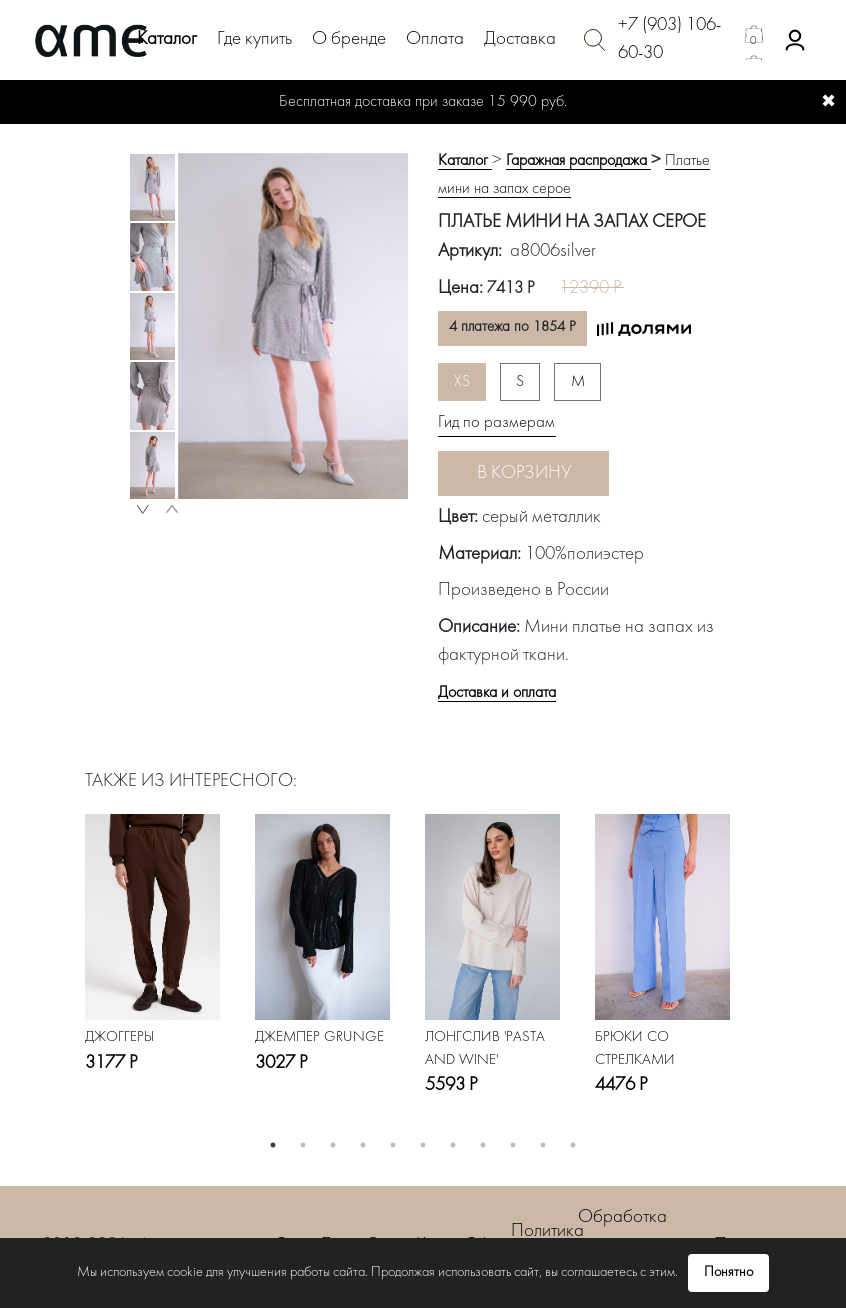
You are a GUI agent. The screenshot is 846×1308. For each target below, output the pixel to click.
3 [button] (333, 1145)
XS (462, 382)
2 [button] (303, 1145)
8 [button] (483, 1145)
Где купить (254, 39)
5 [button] (393, 1145)
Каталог (167, 39)
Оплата (435, 39)
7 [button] (453, 1145)
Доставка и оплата (497, 693)
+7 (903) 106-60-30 (669, 40)
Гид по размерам (496, 423)
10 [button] (543, 1145)
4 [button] (363, 1145)
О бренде (349, 39)
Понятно (728, 1272)
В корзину (524, 473)
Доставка (520, 39)
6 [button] (423, 1145)
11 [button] (573, 1145)
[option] (152, 187)
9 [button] (513, 1145)
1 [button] (273, 1145)
